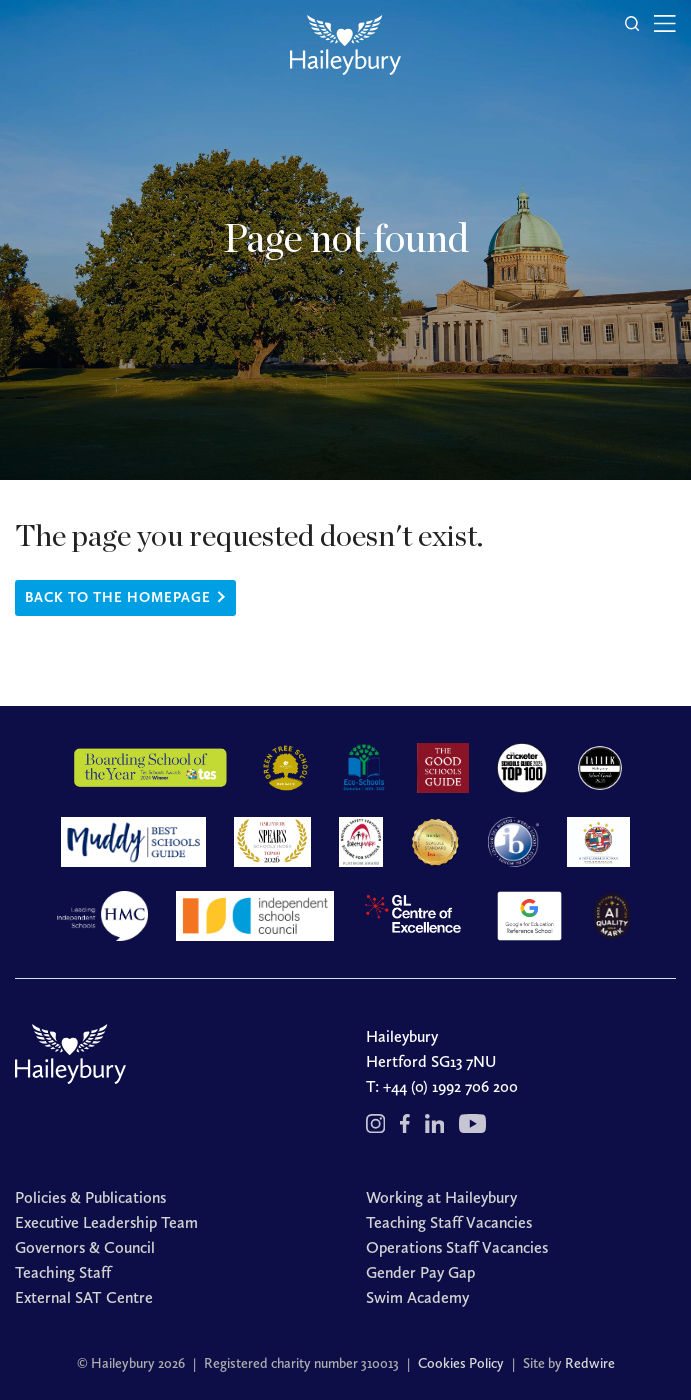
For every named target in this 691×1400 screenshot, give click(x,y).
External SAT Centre (84, 1297)
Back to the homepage (118, 597)
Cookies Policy (461, 1363)
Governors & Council (85, 1247)
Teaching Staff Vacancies (449, 1222)
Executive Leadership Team (106, 1222)
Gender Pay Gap (420, 1272)
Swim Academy (417, 1297)
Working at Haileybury (441, 1197)
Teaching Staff (63, 1272)
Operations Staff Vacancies (457, 1247)
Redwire (590, 1363)
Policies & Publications (90, 1197)
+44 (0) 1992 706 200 (450, 1086)
